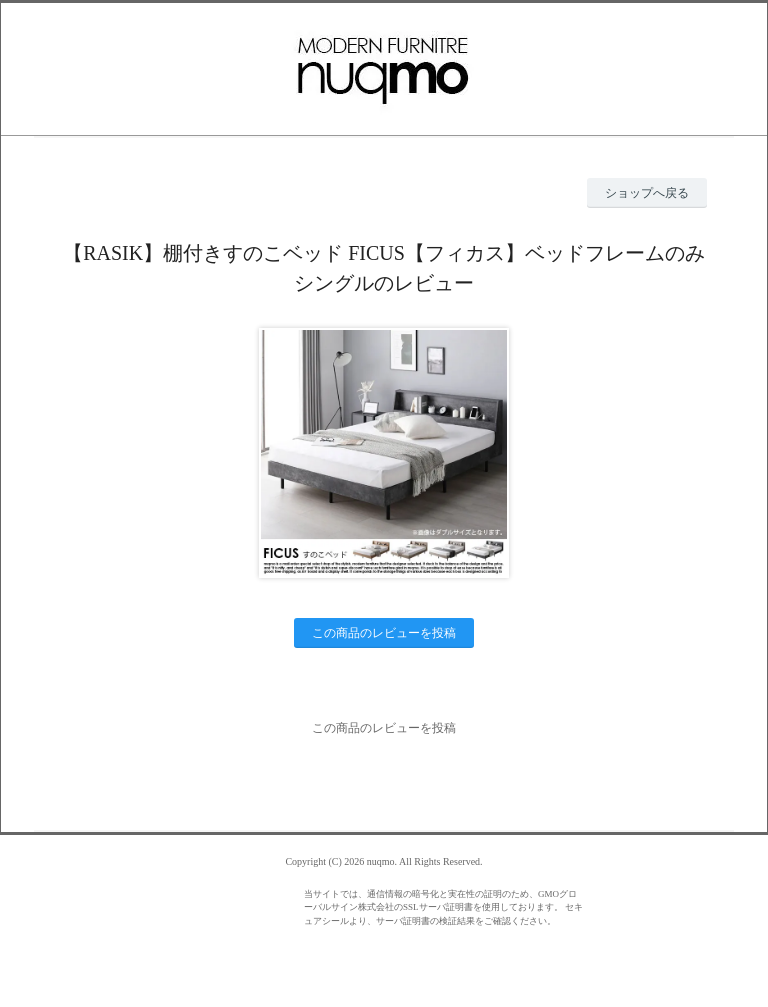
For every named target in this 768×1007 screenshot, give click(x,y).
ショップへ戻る (647, 193)
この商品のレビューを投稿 (384, 633)
